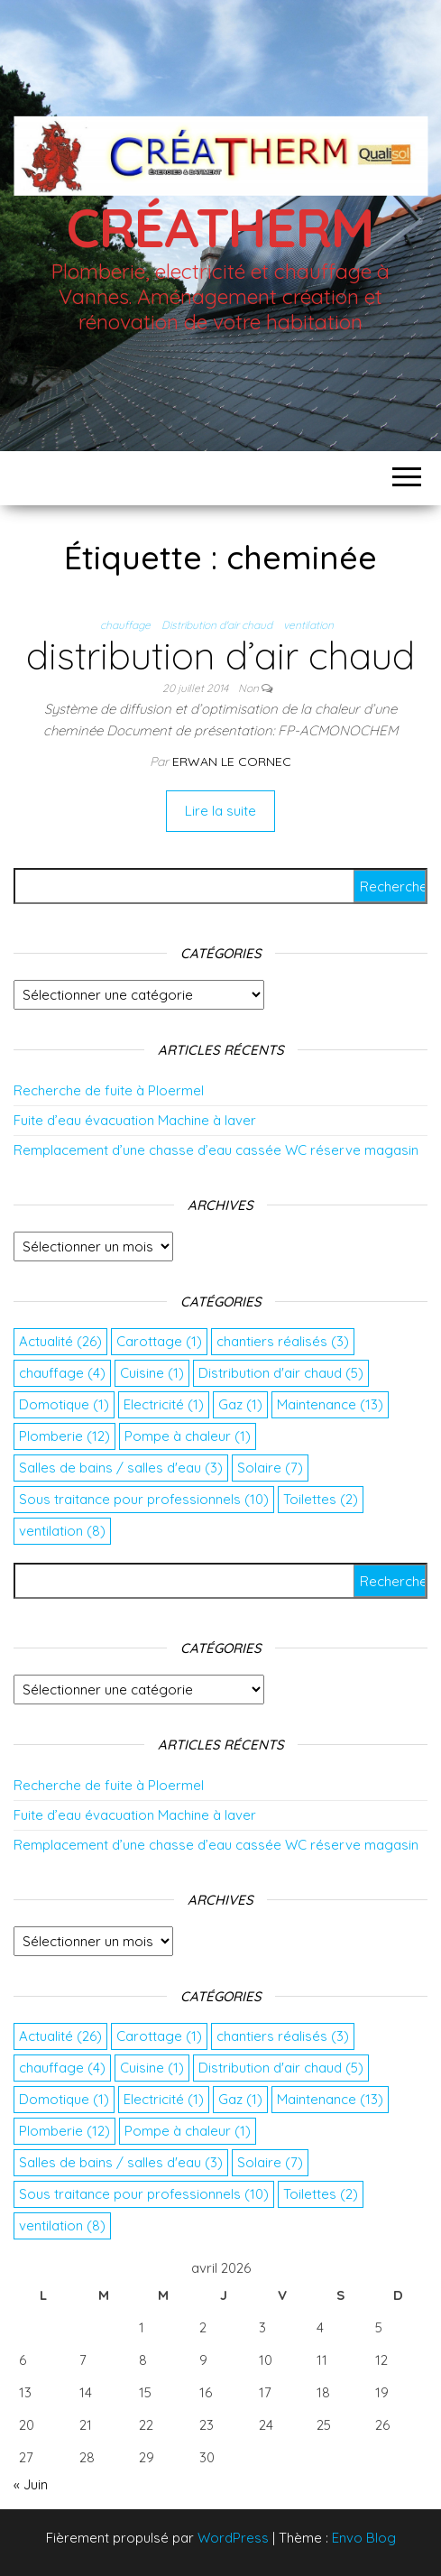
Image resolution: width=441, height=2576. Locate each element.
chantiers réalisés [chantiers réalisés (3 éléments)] (282, 1341)
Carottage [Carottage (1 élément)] (159, 1341)
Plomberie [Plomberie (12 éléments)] (64, 1436)
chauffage (125, 625)
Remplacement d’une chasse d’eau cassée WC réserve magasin (216, 1150)
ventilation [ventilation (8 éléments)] (62, 1530)
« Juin (31, 2484)
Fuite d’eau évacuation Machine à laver (135, 1120)
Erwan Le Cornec (231, 761)
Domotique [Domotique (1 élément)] (64, 1404)
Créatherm (220, 227)
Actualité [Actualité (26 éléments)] (60, 1341)
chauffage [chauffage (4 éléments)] (62, 1372)
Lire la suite (220, 810)
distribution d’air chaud (220, 655)
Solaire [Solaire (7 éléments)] (270, 1467)
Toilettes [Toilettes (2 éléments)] (320, 1499)
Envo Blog (364, 2537)
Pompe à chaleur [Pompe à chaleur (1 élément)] (187, 1436)
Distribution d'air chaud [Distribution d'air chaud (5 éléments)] (280, 1372)
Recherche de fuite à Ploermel (109, 1090)
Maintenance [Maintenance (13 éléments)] (330, 1404)
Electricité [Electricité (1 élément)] (164, 1404)
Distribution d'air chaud (216, 625)
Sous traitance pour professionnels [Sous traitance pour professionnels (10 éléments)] (144, 1499)
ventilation (308, 625)
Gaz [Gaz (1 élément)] (240, 1404)
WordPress (233, 2537)
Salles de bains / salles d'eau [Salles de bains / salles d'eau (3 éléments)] (121, 1467)
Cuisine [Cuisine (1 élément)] (152, 1372)
